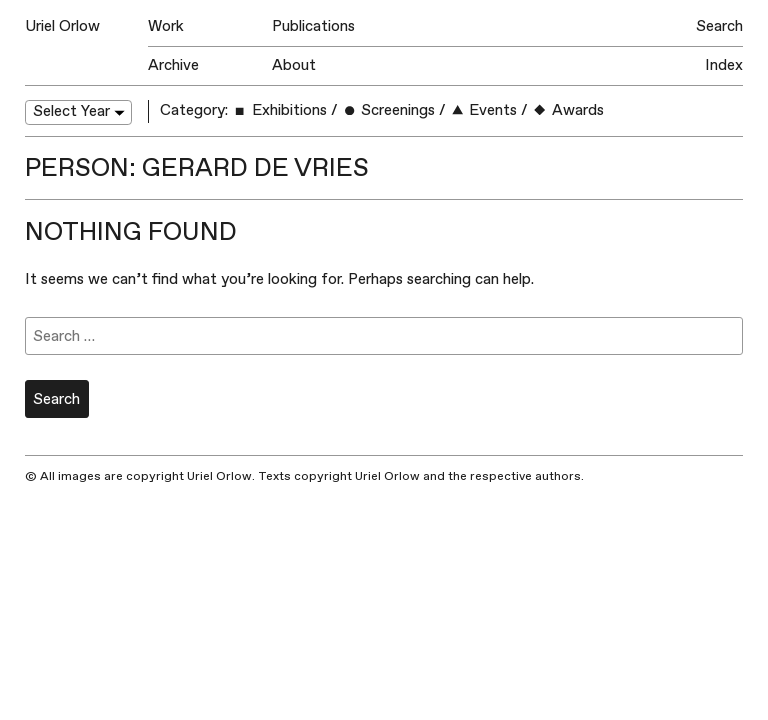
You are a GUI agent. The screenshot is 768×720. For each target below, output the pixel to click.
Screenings (388, 110)
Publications (313, 26)
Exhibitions (279, 110)
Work (166, 26)
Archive (173, 65)
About (294, 65)
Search (719, 26)
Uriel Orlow (62, 26)
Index (724, 65)
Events (483, 110)
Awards (567, 110)
